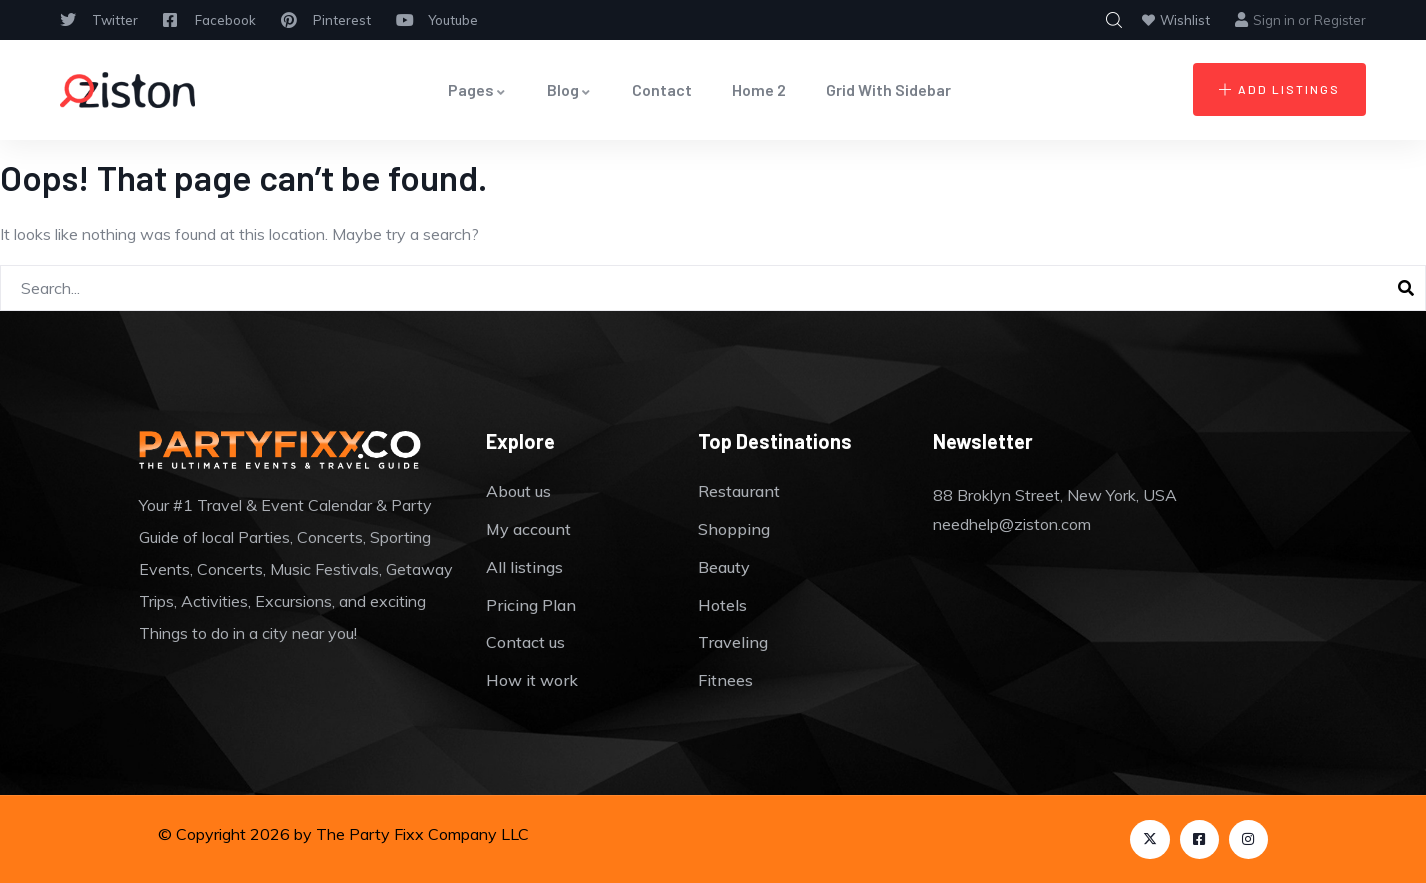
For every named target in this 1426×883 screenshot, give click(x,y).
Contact (662, 89)
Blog (569, 89)
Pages (477, 89)
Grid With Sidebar (888, 89)
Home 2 (759, 89)
